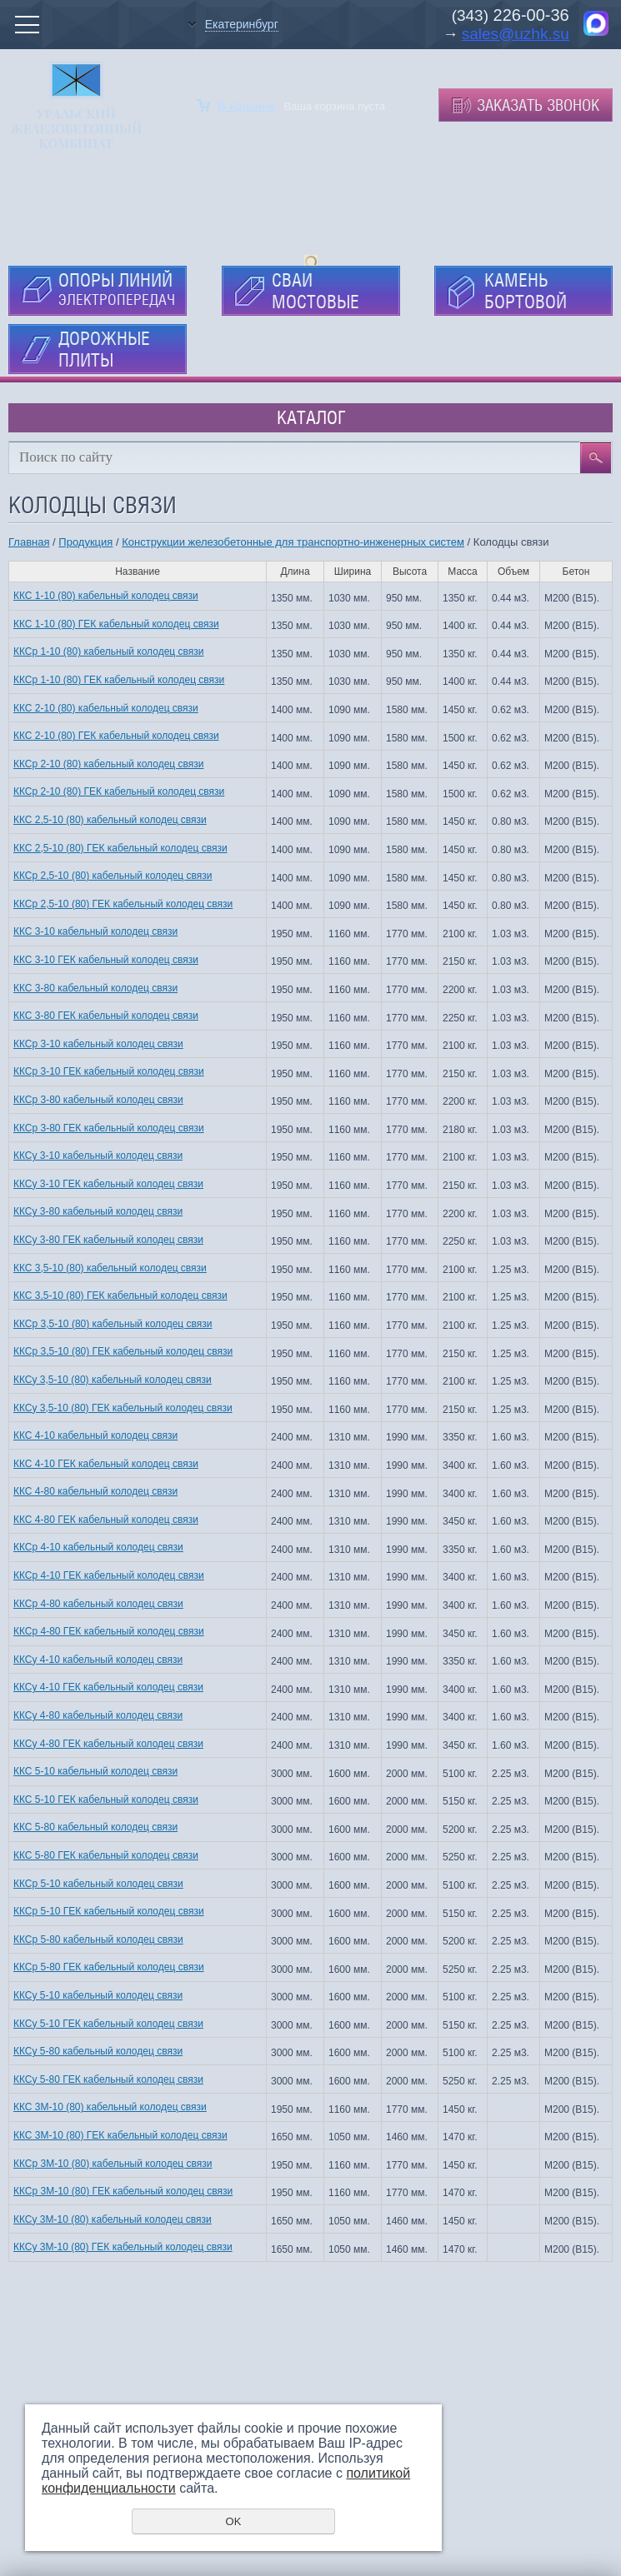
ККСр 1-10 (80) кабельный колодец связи (108, 651)
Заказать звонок (538, 105)
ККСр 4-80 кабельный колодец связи (98, 1604)
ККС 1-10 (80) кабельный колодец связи (105, 596)
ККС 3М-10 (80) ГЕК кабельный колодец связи (120, 2135)
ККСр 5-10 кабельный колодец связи (98, 1884)
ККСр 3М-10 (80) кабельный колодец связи (112, 2163)
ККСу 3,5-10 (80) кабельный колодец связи (112, 1379)
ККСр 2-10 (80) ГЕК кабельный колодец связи (118, 791)
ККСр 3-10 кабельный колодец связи (98, 1044)
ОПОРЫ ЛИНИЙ (116, 288)
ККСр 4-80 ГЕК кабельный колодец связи (108, 1631)
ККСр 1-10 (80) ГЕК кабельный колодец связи (118, 680)
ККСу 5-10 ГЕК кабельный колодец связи (108, 2023)
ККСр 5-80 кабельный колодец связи (98, 1939)
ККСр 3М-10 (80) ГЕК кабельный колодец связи (123, 2191)
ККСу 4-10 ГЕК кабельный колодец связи (108, 1687)
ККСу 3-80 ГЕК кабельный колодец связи (108, 1240)
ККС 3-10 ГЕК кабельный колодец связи (105, 960)
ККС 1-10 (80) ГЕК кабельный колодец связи (116, 624)
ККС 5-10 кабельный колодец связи (95, 1771)
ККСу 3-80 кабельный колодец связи (98, 1211)
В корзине (246, 105)
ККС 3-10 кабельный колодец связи (95, 931)
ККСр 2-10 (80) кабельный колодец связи (108, 764)
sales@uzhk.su (515, 33)
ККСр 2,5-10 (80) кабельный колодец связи (112, 875)
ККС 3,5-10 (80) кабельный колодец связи (110, 1268)
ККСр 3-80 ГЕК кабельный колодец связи (108, 1128)
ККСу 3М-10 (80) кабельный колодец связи (112, 2219)
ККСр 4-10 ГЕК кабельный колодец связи (108, 1575)
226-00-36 (528, 15)
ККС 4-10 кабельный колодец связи (95, 1435)
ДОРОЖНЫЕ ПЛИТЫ (104, 349)
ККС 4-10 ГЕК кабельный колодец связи (105, 1464)
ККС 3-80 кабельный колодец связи (95, 988)
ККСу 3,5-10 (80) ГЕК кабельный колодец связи (123, 1408)
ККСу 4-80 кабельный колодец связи (98, 1715)
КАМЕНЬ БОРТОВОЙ (525, 290)
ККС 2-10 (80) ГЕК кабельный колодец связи (116, 735)
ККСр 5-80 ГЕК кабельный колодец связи (108, 1967)
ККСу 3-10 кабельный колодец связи (98, 1155)
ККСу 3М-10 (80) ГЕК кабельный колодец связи (123, 2247)
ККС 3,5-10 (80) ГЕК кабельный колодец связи (120, 1295)
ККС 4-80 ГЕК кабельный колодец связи (105, 1519)
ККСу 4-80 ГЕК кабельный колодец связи (108, 1744)
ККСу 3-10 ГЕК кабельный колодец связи (108, 1184)
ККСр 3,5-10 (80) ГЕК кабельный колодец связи (123, 1351)
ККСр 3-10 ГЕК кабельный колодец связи (108, 1071)
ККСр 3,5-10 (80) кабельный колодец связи (112, 1324)
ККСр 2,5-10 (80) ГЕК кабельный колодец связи (123, 904)
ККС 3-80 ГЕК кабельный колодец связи (105, 1015)
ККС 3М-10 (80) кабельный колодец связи (110, 2107)
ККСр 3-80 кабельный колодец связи (98, 1100)
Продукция (85, 542)
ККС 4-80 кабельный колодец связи (95, 1491)
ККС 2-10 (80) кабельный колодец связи (105, 708)
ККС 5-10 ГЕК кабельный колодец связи (105, 1799)
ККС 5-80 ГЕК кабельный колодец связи (105, 1855)
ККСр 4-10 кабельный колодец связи (98, 1547)
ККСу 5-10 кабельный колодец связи (98, 1995)
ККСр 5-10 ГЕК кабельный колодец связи (108, 1911)
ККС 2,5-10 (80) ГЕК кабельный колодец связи (120, 848)
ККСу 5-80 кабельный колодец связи (98, 2051)
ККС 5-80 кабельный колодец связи (95, 1827)
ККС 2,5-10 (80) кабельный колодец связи (110, 820)
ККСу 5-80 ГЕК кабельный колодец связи (108, 2079)
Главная (28, 542)
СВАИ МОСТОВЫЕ (315, 290)
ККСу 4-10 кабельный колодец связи (98, 1659)
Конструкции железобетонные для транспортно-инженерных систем (293, 542)
